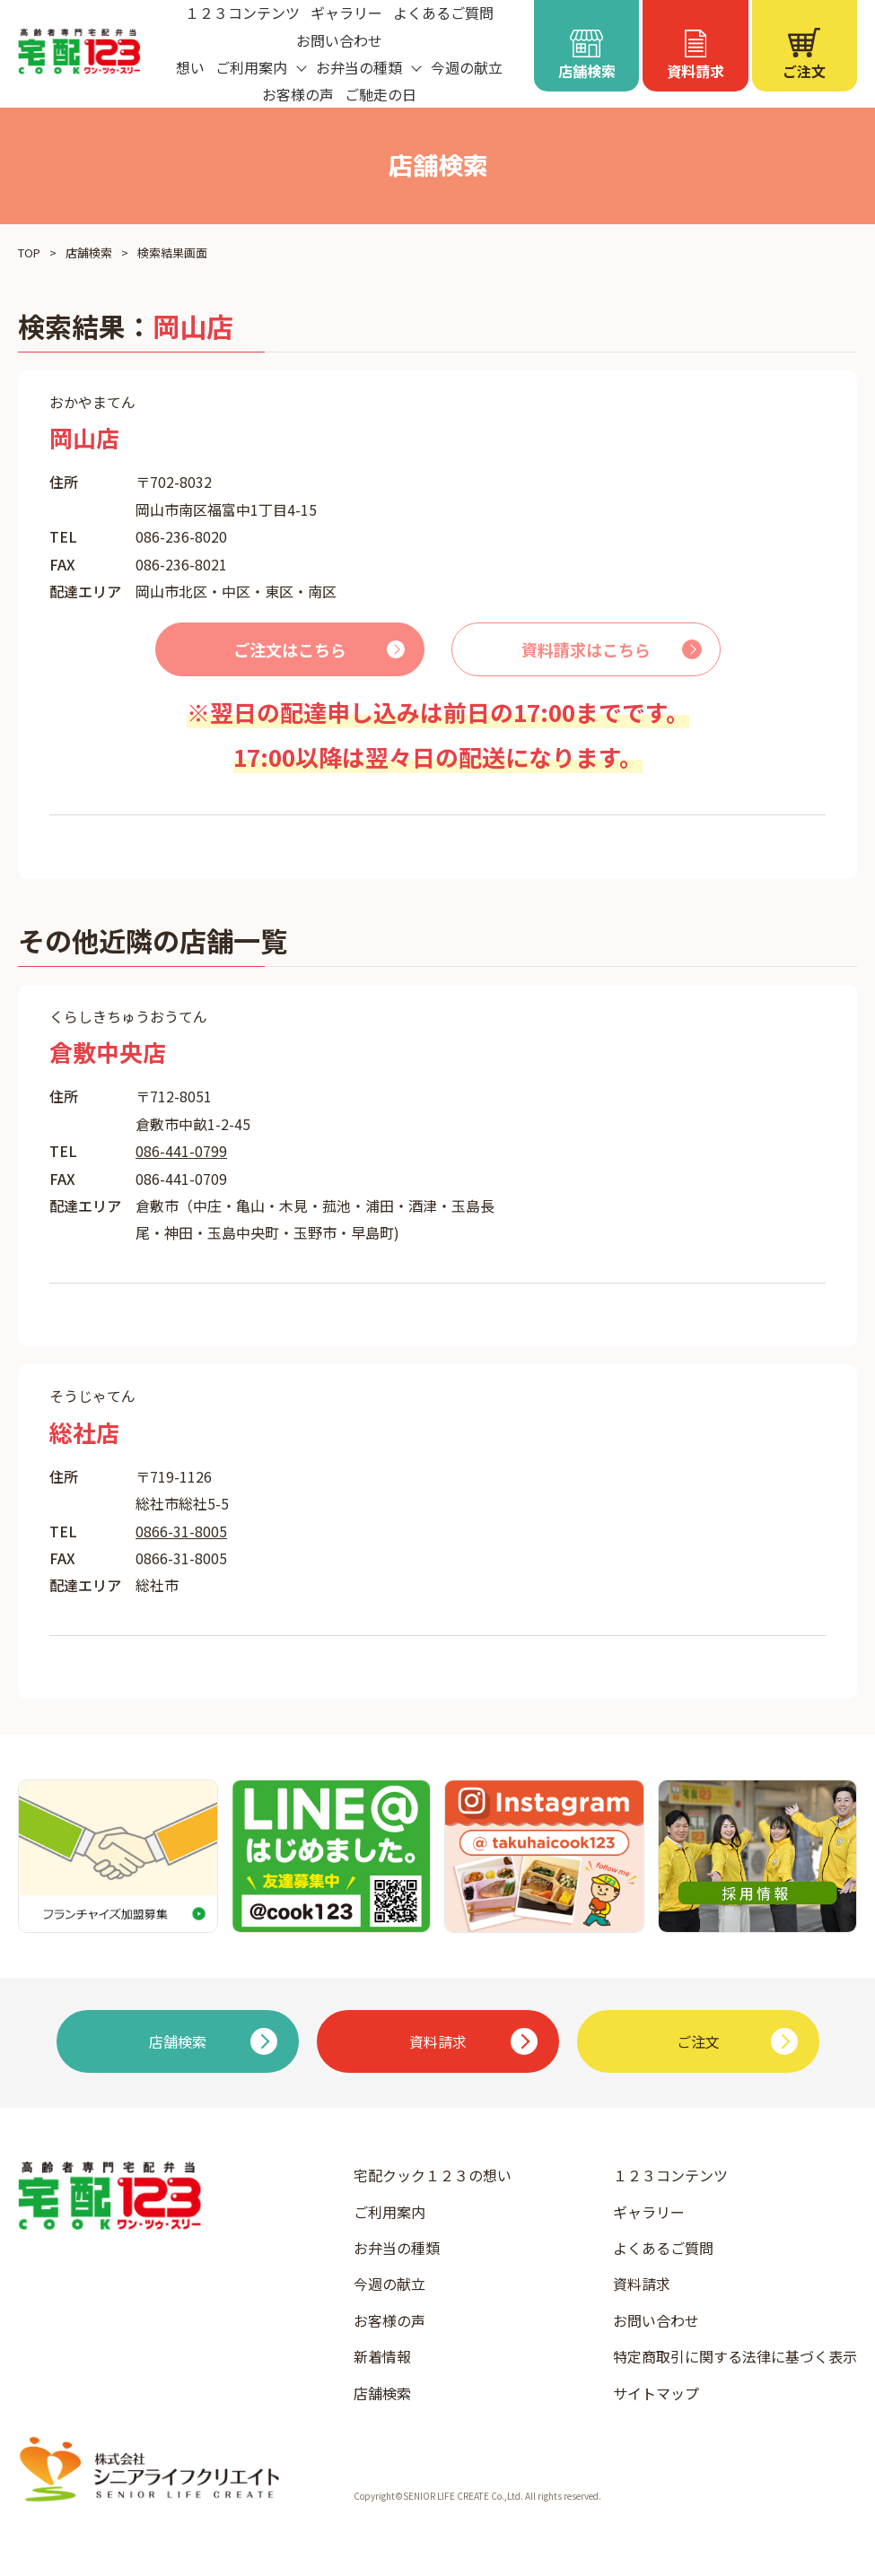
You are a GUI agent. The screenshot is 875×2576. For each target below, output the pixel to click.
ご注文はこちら (289, 649)
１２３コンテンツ (670, 2175)
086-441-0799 (181, 1151)
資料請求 (641, 2283)
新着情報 (382, 2356)
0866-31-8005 (181, 1531)
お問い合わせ (339, 40)
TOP (29, 252)
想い (190, 67)
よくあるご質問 (663, 2247)
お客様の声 (298, 94)
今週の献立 (467, 67)
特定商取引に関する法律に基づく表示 (735, 2356)
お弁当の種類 (397, 2247)
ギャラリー (649, 2212)
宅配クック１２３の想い (433, 2175)
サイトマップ (656, 2393)
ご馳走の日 (380, 94)
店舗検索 (89, 252)
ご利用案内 (389, 2212)
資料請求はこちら (586, 649)
